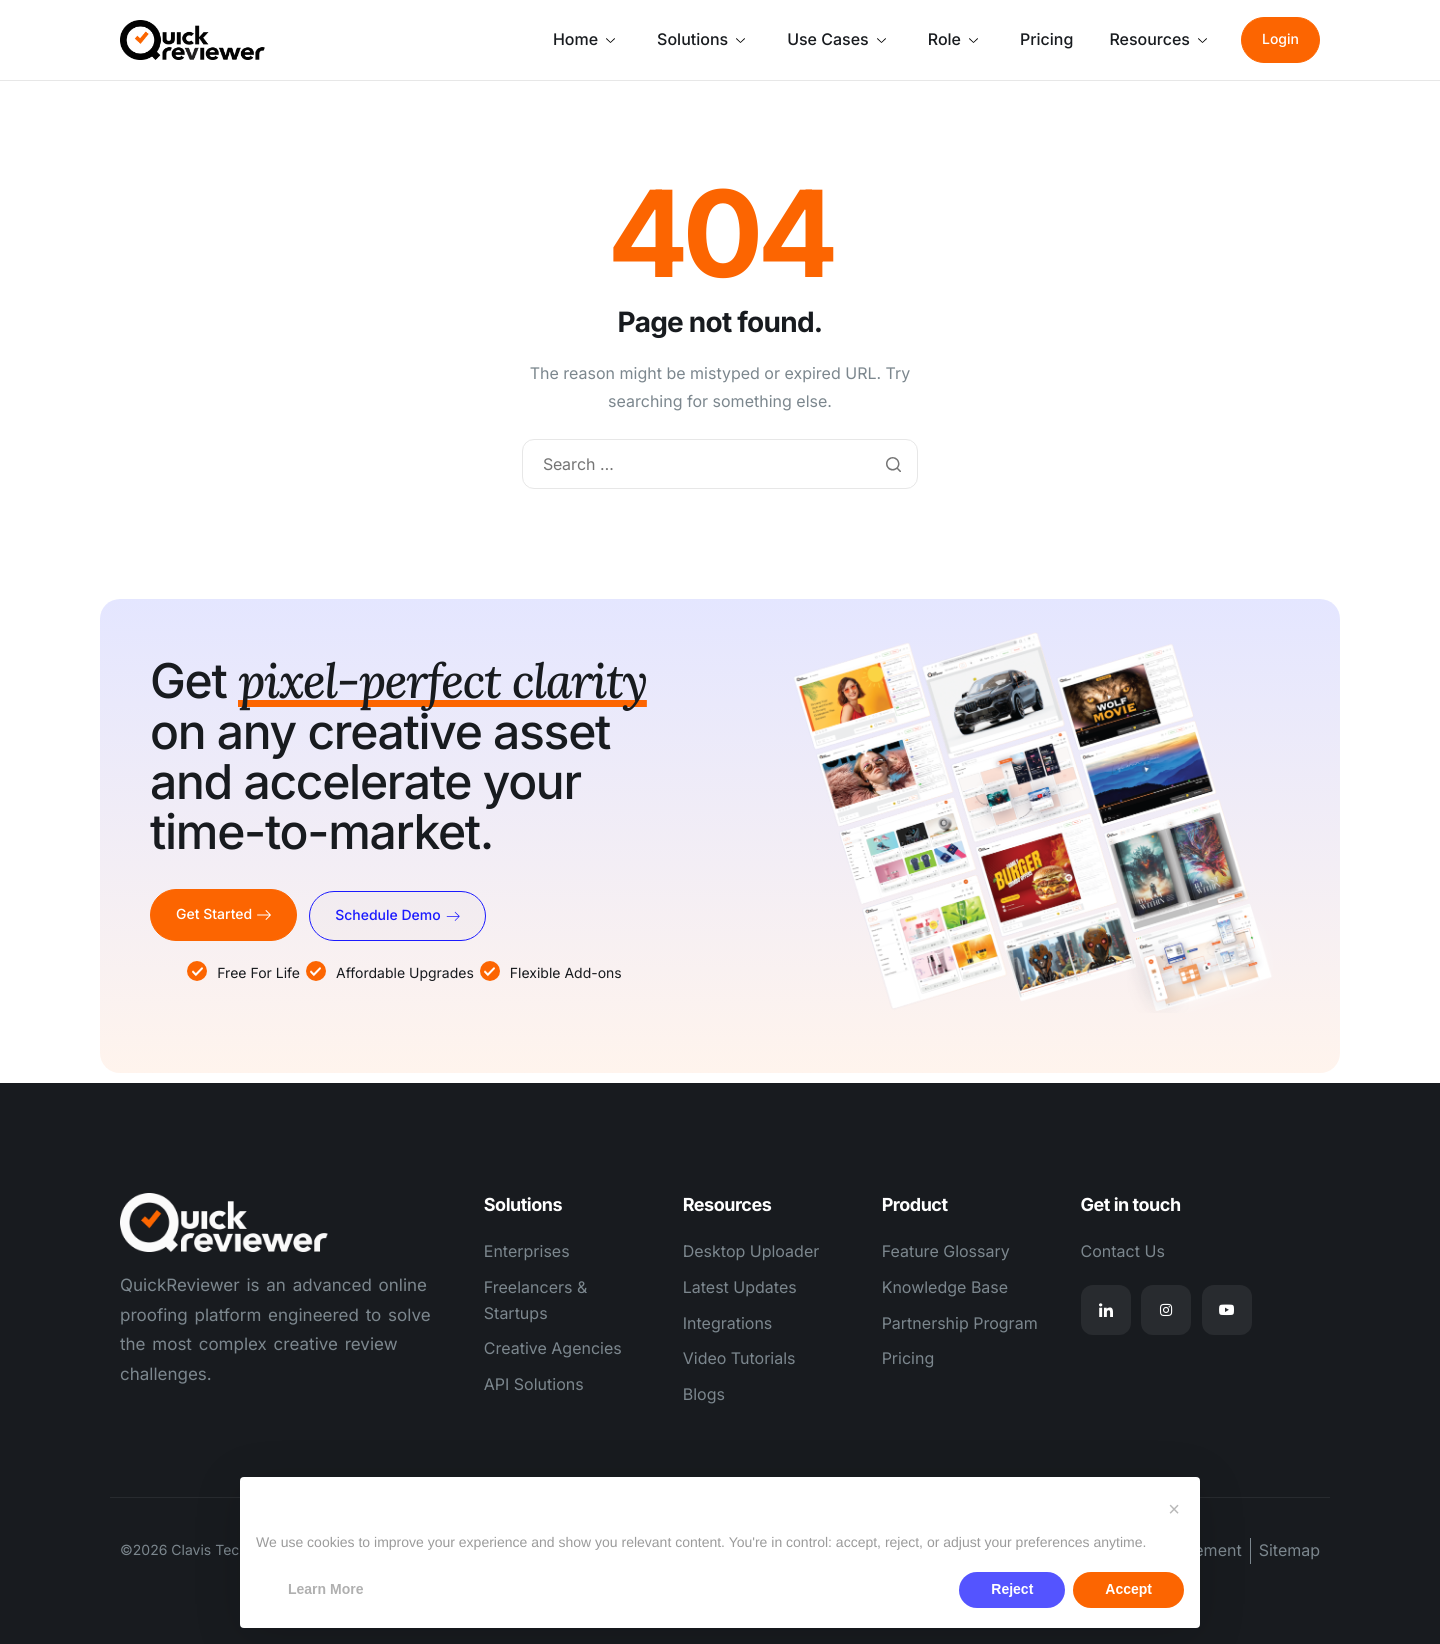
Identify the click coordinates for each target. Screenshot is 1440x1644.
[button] (1174, 1509)
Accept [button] (1128, 1589)
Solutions (701, 39)
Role (953, 39)
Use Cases (836, 39)
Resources (1158, 39)
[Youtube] (1227, 1310)
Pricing (1046, 39)
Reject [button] (1012, 1589)
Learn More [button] (325, 1589)
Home (584, 39)
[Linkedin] (1106, 1310)
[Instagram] (1166, 1310)
